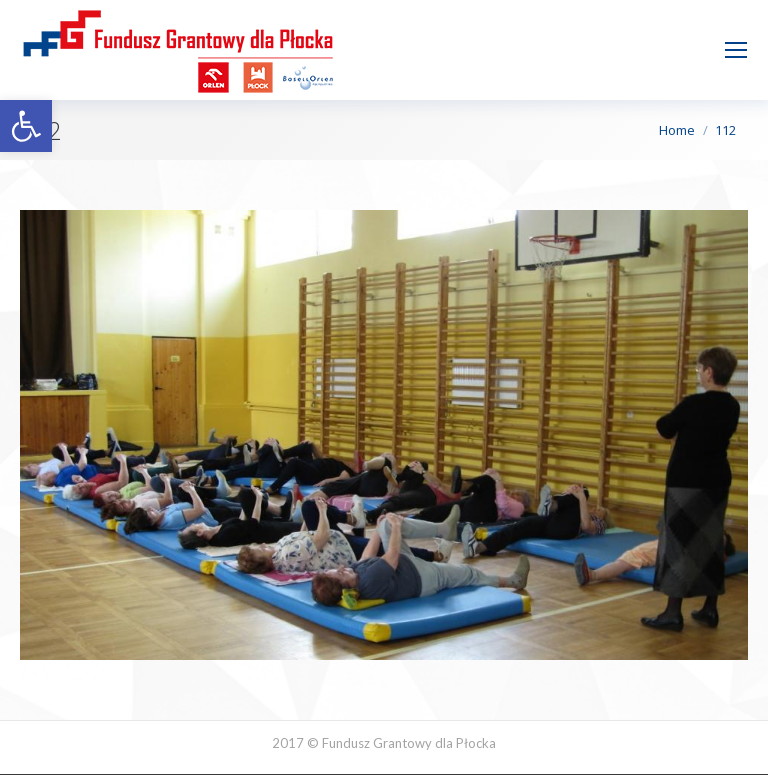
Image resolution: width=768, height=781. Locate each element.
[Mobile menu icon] (736, 50)
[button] (26, 126)
